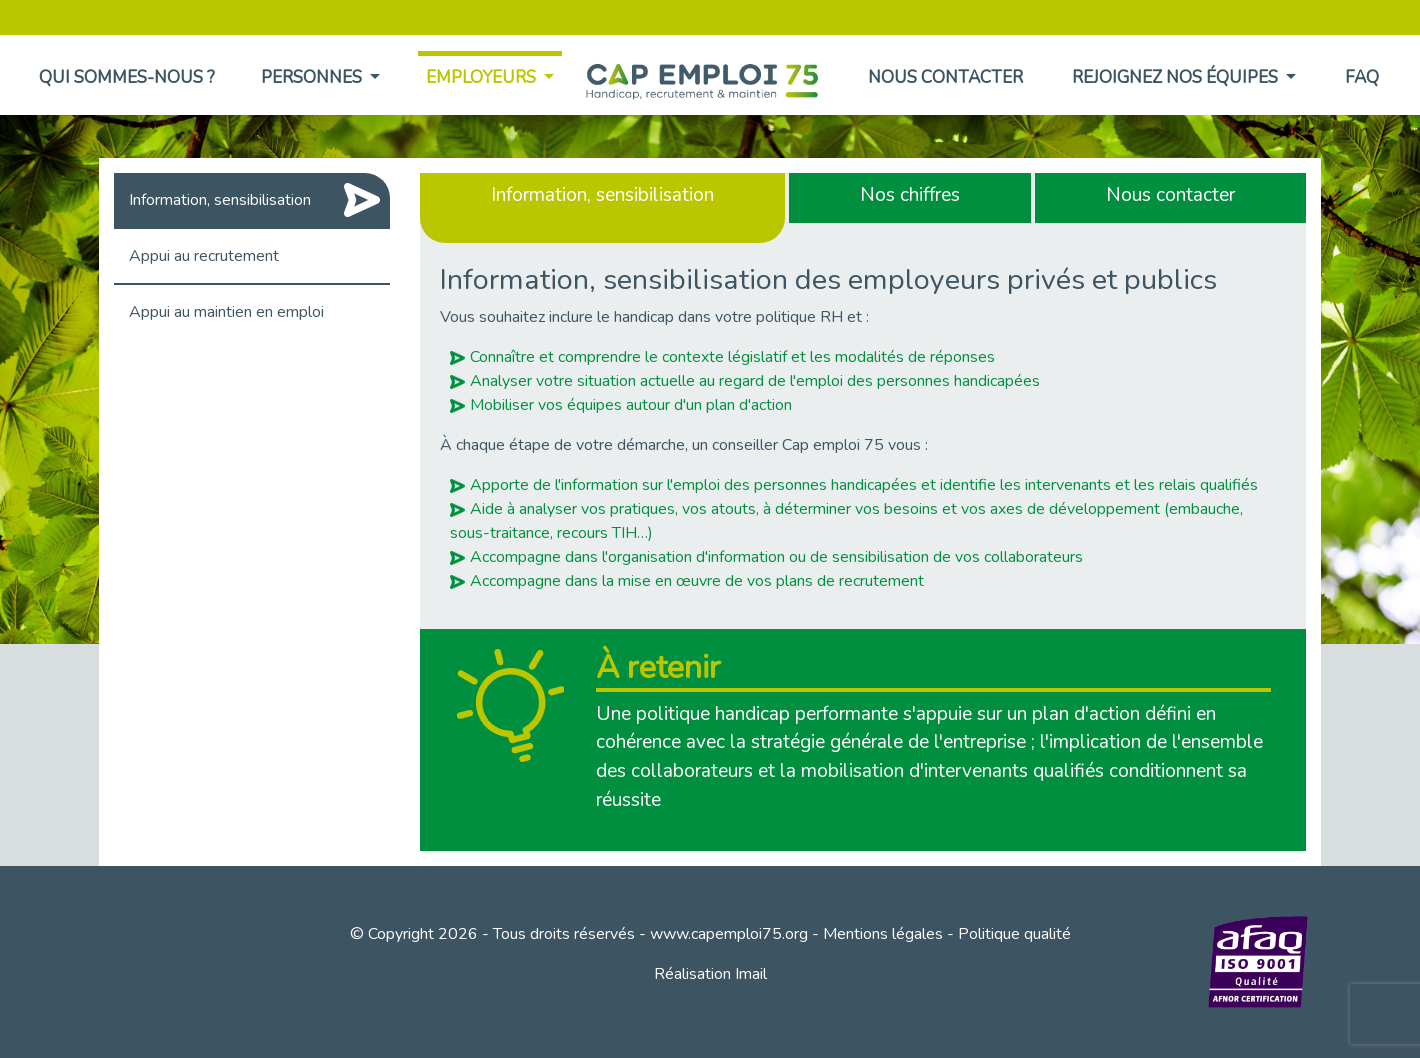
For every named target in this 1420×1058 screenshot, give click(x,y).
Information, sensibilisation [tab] (220, 200)
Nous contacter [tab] (1170, 195)
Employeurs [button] (483, 77)
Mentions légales (883, 934)
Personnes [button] (313, 77)
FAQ (1362, 77)
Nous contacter (945, 77)
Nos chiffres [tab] (910, 195)
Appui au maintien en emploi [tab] (226, 312)
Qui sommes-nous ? (127, 77)
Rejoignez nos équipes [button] (1177, 77)
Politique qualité (1014, 934)
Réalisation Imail (710, 974)
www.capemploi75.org (729, 934)
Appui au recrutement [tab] (204, 256)
